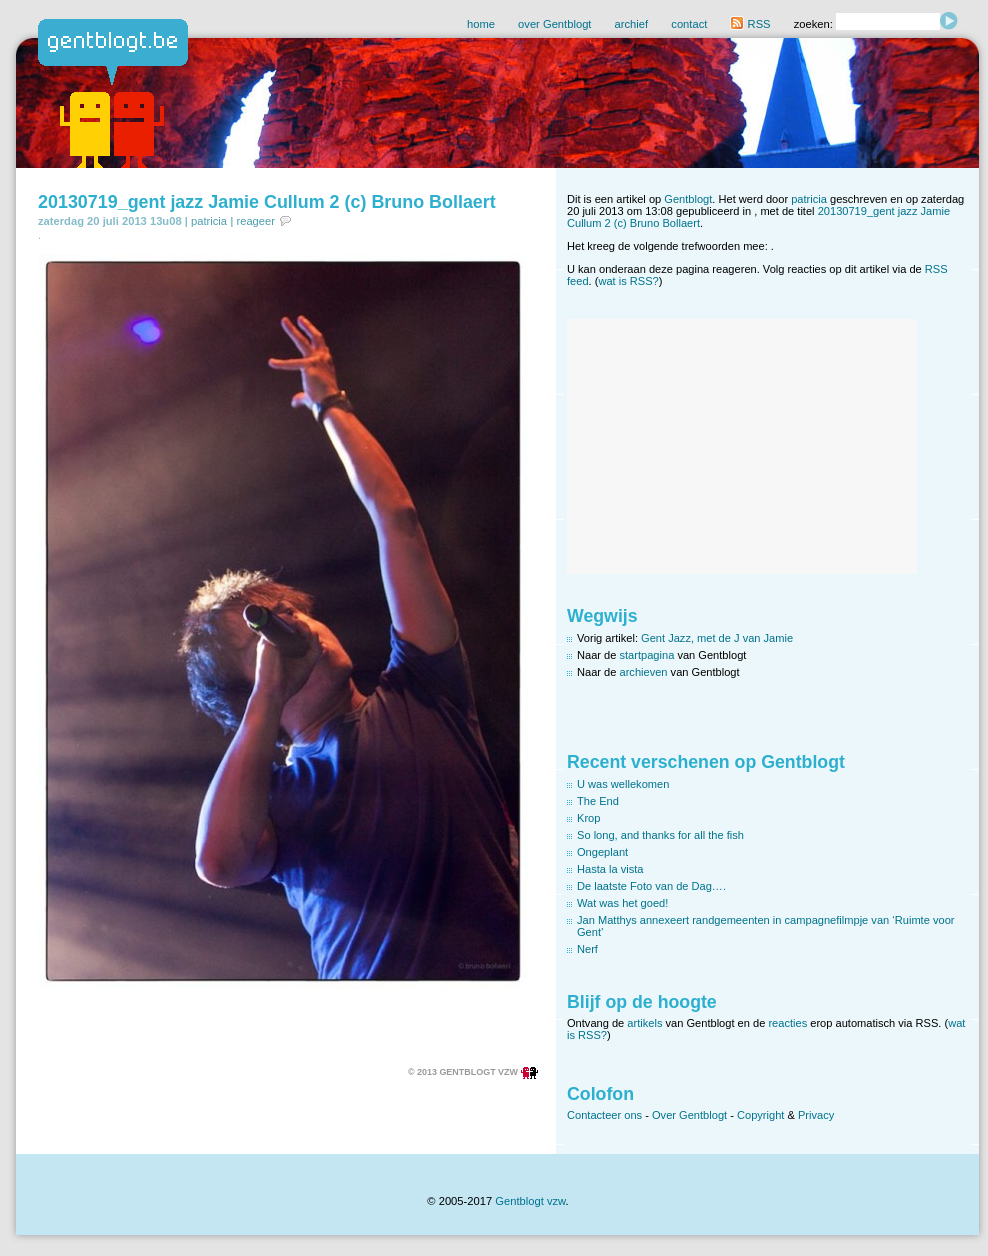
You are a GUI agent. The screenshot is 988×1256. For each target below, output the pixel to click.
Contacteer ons (604, 1115)
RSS (750, 24)
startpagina (647, 655)
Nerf (587, 949)
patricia (209, 221)
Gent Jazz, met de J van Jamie (717, 638)
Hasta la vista (610, 869)
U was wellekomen (623, 784)
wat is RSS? (628, 281)
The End (598, 801)
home (481, 24)
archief (632, 24)
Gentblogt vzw (530, 1201)
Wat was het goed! (622, 903)
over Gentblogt (554, 24)
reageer (255, 221)
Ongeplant (602, 852)
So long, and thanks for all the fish (660, 835)
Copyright (760, 1115)
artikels (644, 1023)
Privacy (816, 1115)
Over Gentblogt (689, 1115)
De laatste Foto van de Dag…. (651, 886)
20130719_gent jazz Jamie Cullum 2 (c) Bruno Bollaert (267, 202)
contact (689, 24)
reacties (787, 1023)
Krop (588, 818)
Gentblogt (688, 199)
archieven (644, 672)
